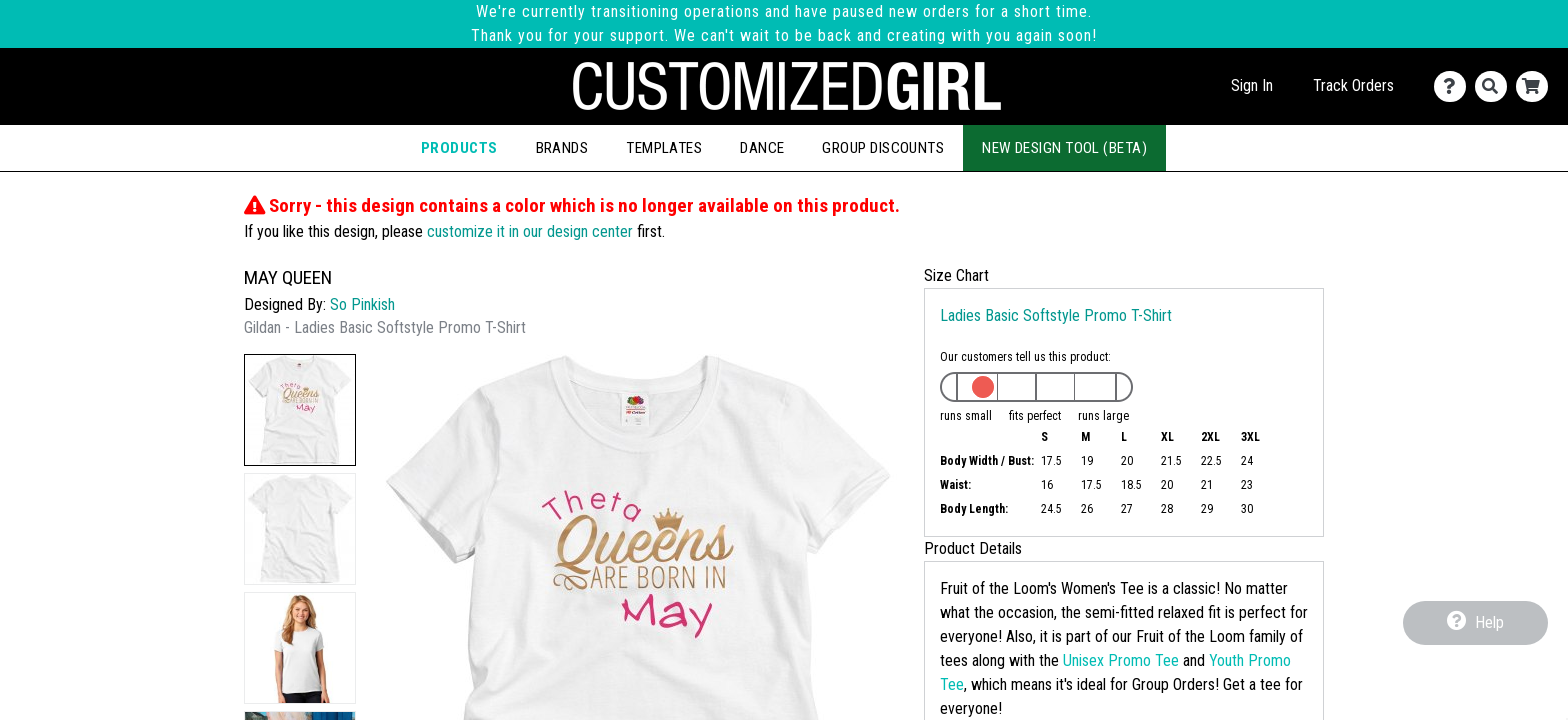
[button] (300, 410)
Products (459, 148)
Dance (762, 148)
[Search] (1495, 86)
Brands (562, 148)
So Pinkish (362, 304)
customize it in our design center (530, 231)
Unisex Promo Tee (1121, 660)
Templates (664, 148)
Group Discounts (883, 148)
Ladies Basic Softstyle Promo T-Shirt (1056, 315)
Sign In (1252, 85)
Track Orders (1353, 85)
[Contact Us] (1454, 86)
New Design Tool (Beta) (1064, 148)
